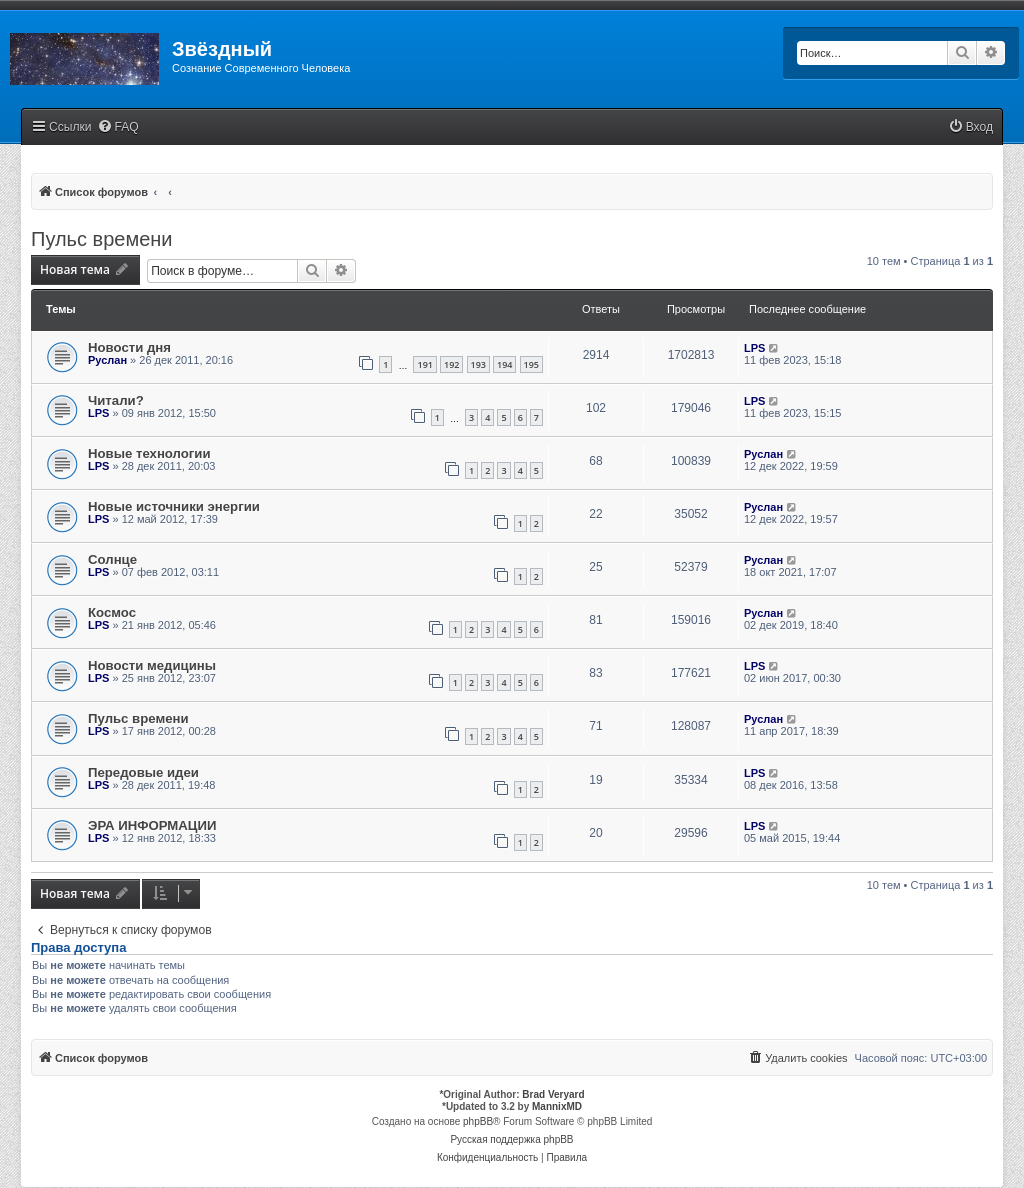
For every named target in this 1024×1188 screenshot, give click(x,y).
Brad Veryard (553, 1094)
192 (451, 364)
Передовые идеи (143, 772)
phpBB (478, 1121)
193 (478, 364)
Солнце (112, 559)
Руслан (107, 360)
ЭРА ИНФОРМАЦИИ (152, 825)
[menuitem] (118, 127)
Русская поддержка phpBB (511, 1139)
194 (504, 364)
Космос (112, 612)
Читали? (116, 400)
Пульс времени (102, 239)
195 (531, 364)
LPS (754, 348)
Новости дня (129, 347)
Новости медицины (152, 665)
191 (424, 364)
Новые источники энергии (174, 506)
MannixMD (557, 1106)
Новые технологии (149, 453)
